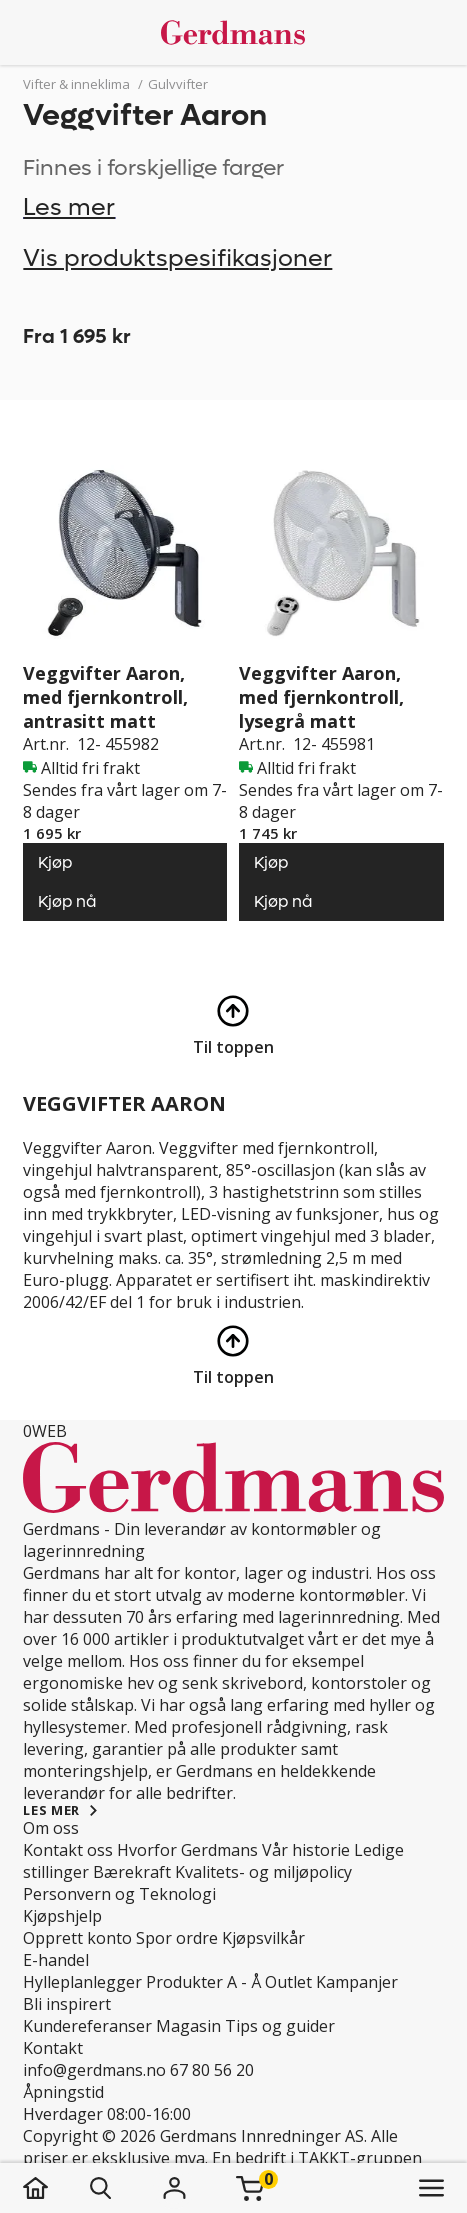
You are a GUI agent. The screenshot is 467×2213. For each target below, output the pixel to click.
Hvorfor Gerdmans (187, 1850)
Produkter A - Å (203, 1982)
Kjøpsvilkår (263, 1938)
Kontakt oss (68, 1850)
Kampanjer (357, 1982)
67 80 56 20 (212, 2070)
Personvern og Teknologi (119, 1894)
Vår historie (306, 1850)
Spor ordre (177, 1938)
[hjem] (55, 2188)
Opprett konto (77, 1938)
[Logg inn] (174, 2188)
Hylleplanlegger (82, 1982)
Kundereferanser (87, 2026)
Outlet (288, 1982)
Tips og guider (280, 2026)
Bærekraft (132, 1872)
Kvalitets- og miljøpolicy (263, 1872)
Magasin (188, 2026)
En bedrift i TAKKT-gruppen (317, 2158)
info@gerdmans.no (94, 2070)
